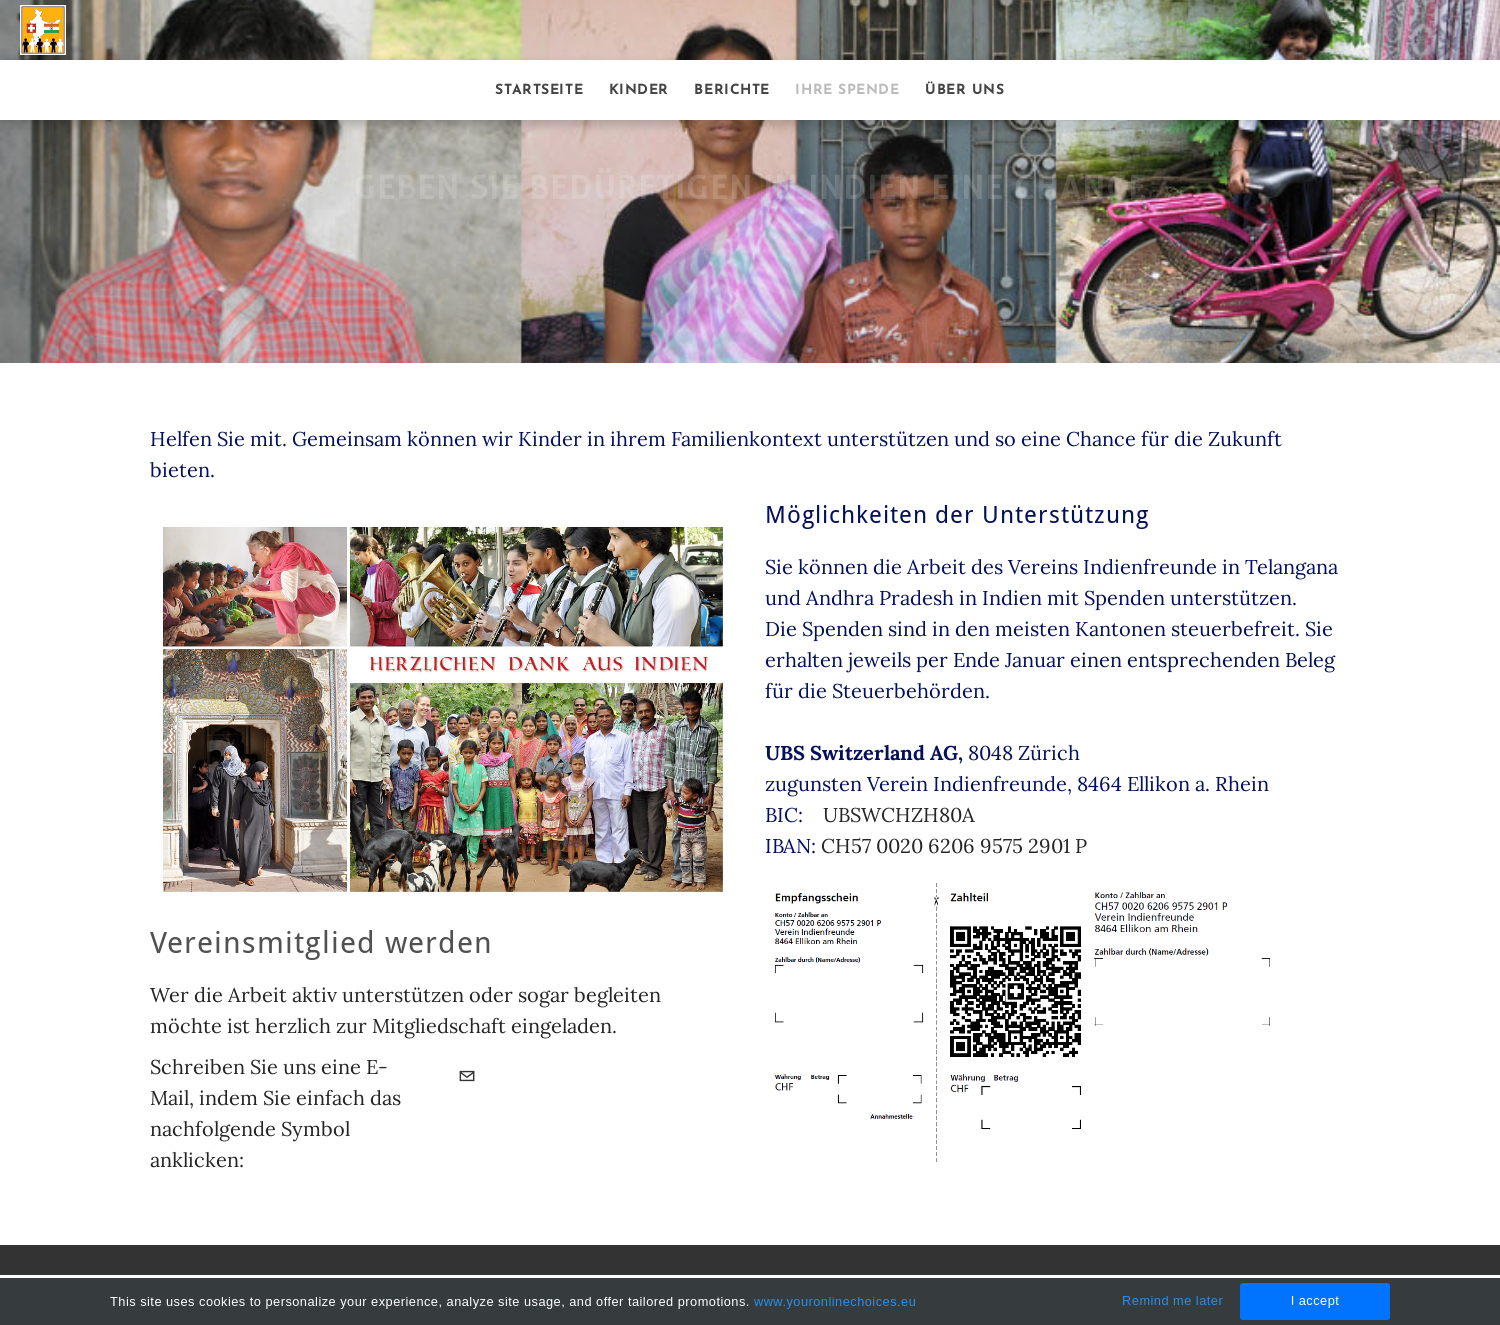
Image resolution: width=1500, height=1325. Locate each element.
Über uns (964, 90)
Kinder (639, 90)
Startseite (539, 90)
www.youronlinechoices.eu (835, 1301)
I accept (1315, 1300)
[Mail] (467, 1078)
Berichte (731, 90)
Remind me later (1172, 1300)
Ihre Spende (847, 90)
